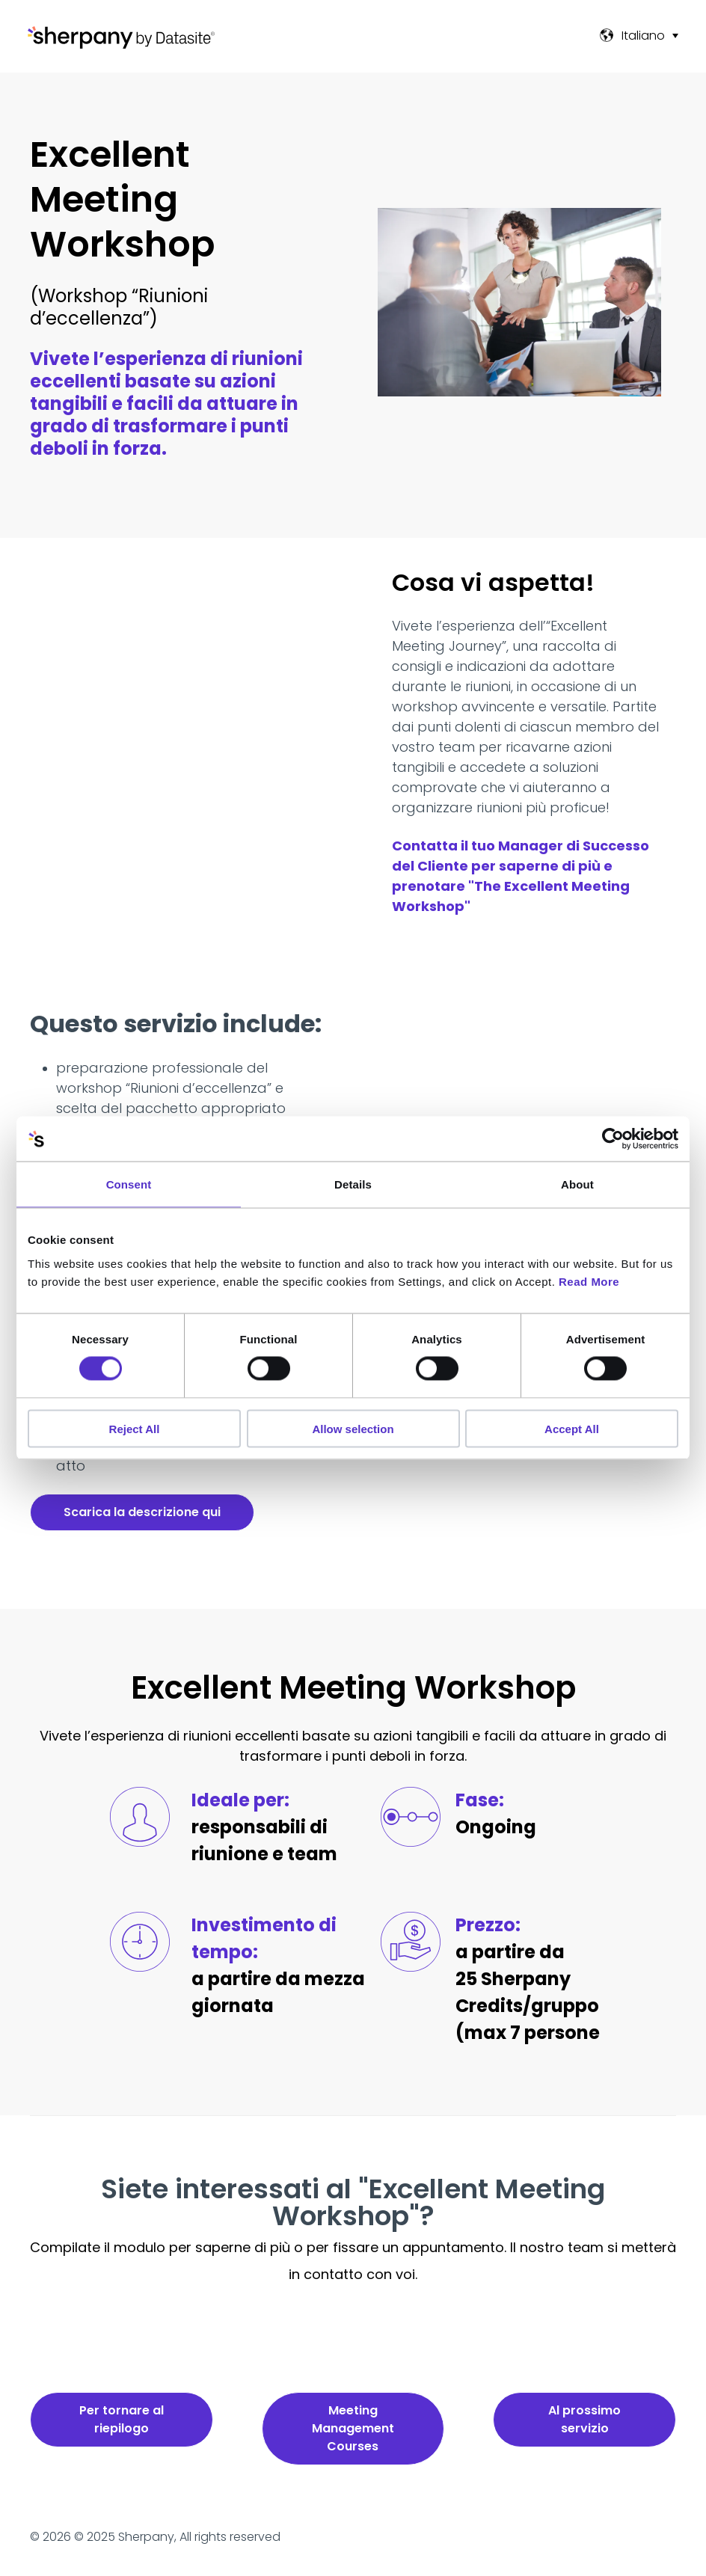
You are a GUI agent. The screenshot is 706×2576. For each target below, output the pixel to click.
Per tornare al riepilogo (121, 2419)
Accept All (571, 1428)
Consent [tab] (129, 1184)
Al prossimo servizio (584, 2419)
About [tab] (577, 1184)
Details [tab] (353, 1184)
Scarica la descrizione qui (142, 1512)
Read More (589, 1281)
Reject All (134, 1428)
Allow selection (352, 1428)
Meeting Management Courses (353, 2428)
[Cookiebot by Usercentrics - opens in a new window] (612, 1139)
